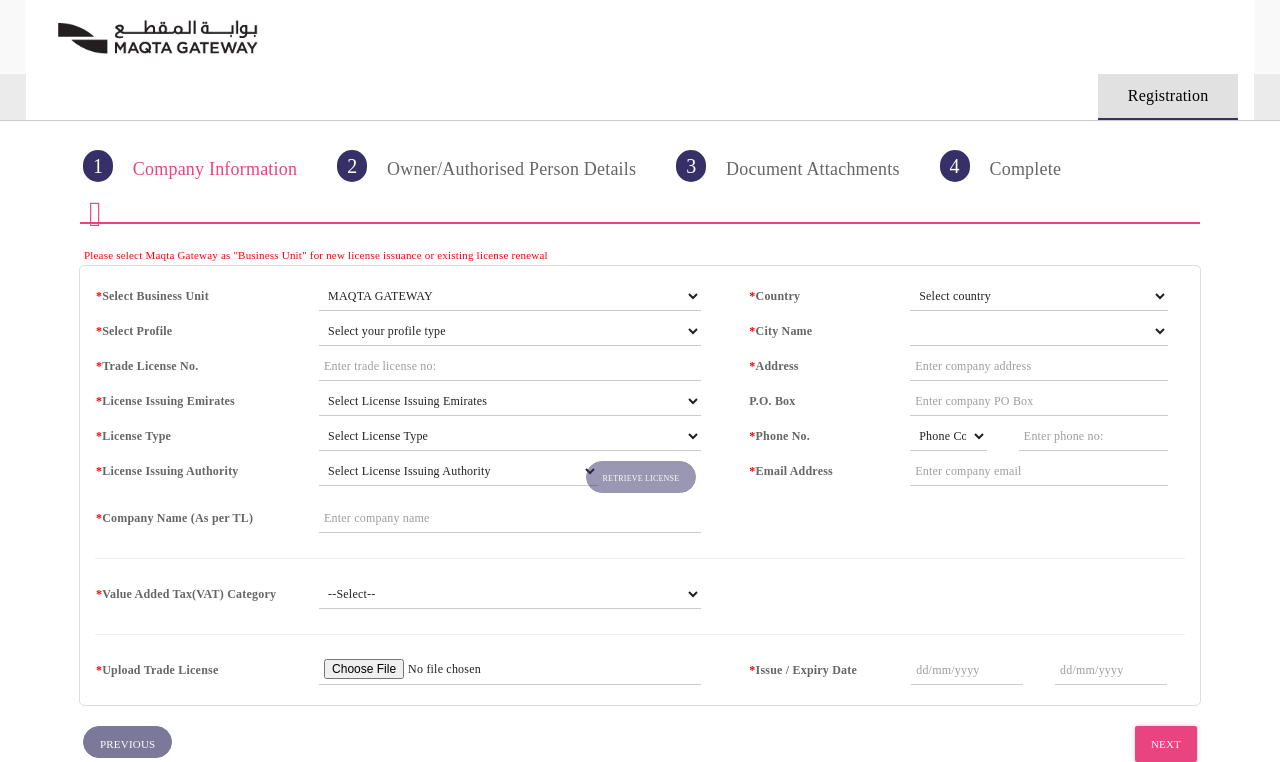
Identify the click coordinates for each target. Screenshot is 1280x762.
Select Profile (134, 331)
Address (773, 366)
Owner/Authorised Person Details (486, 166)
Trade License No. (147, 366)
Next (1166, 744)
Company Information (190, 166)
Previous (127, 744)
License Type (133, 436)
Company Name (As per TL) (174, 518)
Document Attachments (787, 166)
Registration (1168, 95)
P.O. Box (772, 401)
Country (774, 296)
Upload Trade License (157, 670)
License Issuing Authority (167, 471)
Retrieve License (641, 478)
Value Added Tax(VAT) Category (186, 594)
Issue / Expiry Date (803, 670)
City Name (780, 331)
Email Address (791, 471)
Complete (1001, 166)
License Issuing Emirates (165, 401)
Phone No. (779, 436)
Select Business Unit (152, 296)
